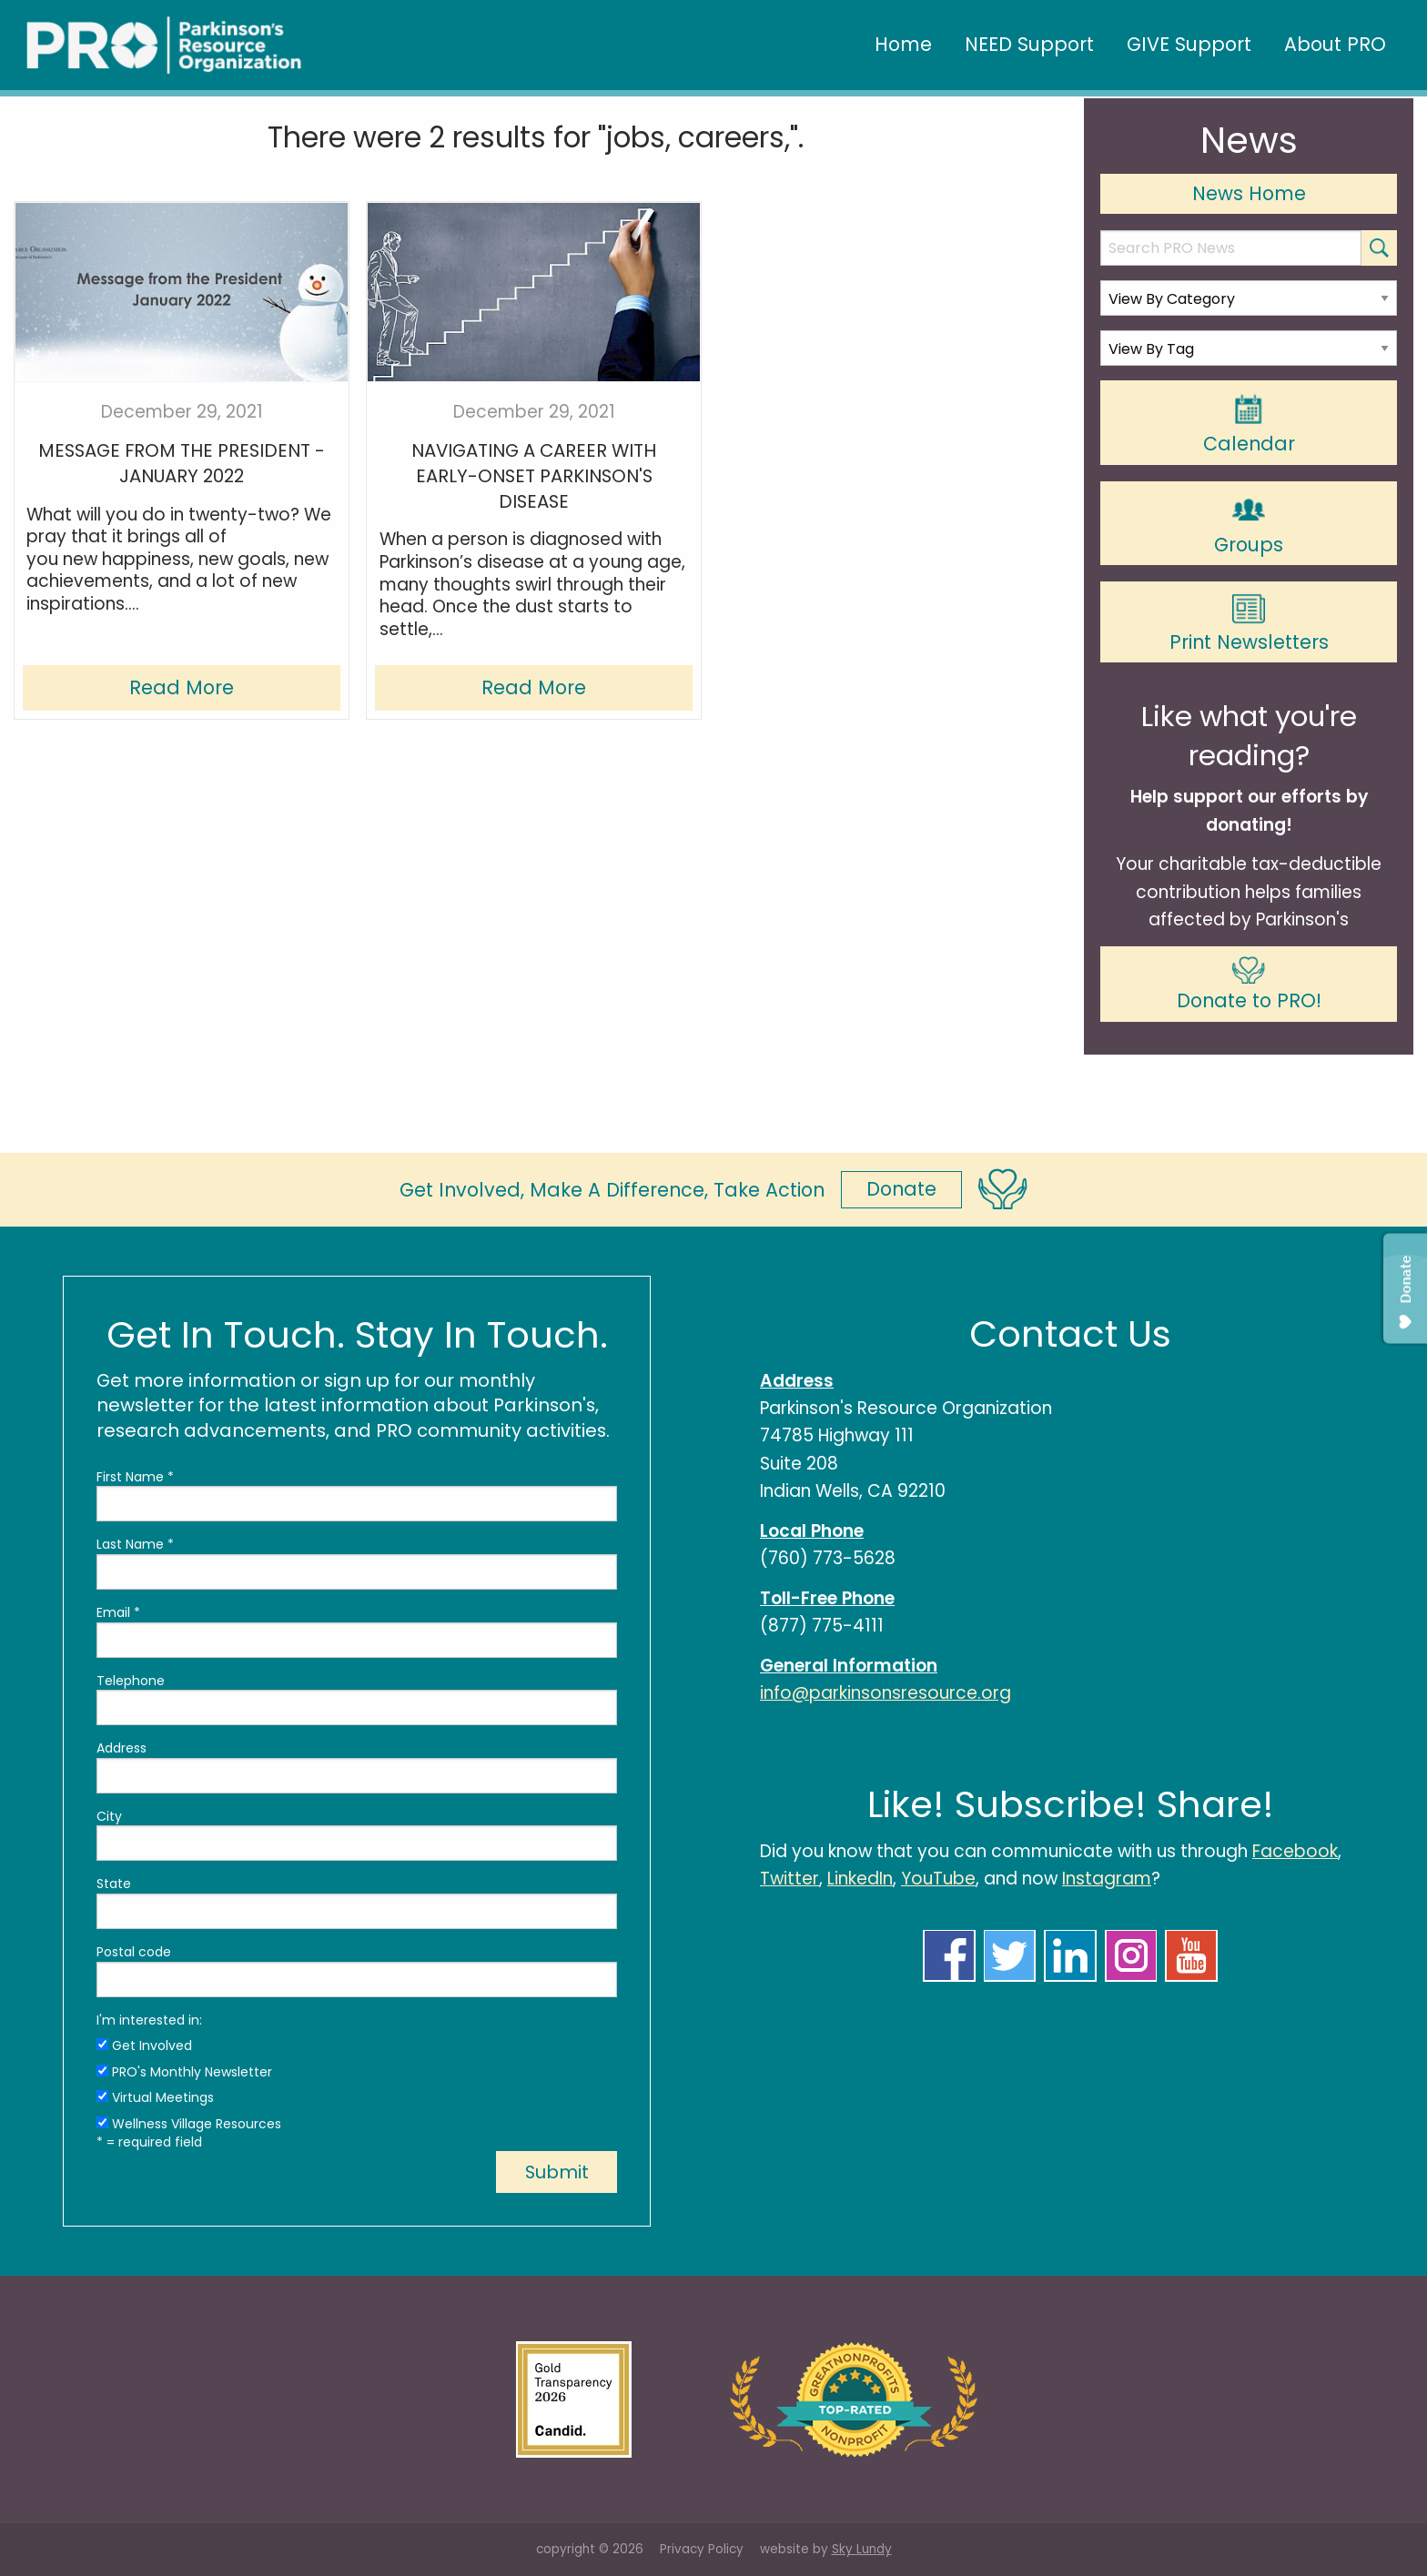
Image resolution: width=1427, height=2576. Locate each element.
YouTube (938, 1878)
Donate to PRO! (1249, 985)
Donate (901, 1189)
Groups (1248, 524)
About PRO (1335, 44)
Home (903, 44)
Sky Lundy (862, 2549)
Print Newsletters (1249, 623)
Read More (181, 687)
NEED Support (1029, 44)
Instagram (1106, 1878)
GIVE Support (1189, 44)
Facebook (1295, 1851)
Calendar (1249, 424)
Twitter (789, 1878)
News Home (1249, 193)
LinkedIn (860, 1878)
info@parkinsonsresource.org (885, 1693)
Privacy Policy (702, 2549)
